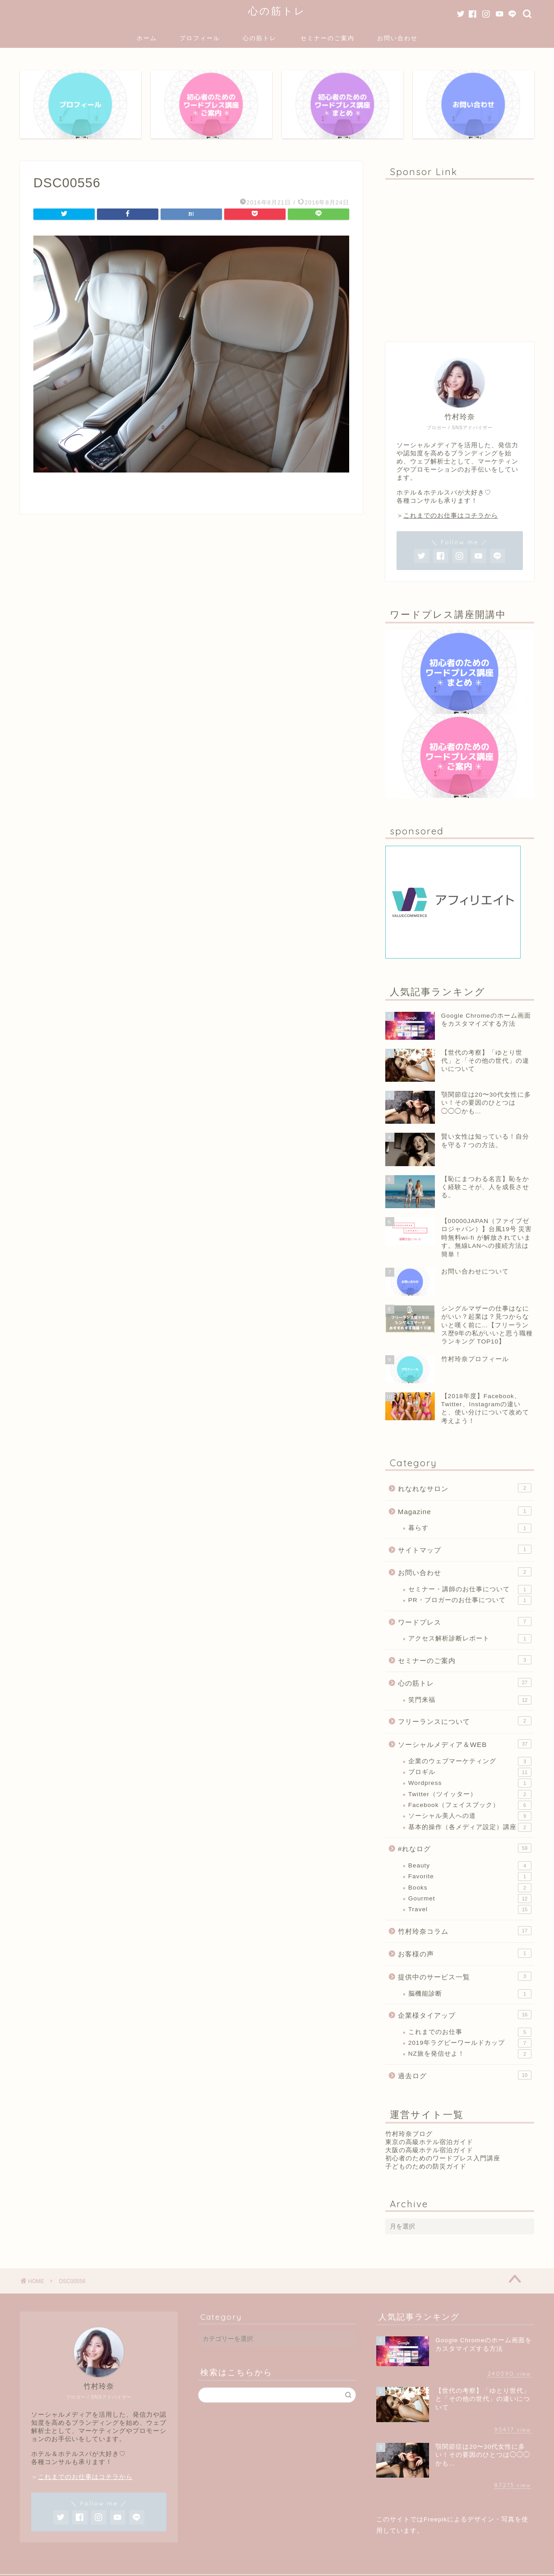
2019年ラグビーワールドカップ (469, 2043)
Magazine (464, 1510)
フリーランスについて (464, 1720)
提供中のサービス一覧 (464, 1976)
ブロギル (469, 1772)
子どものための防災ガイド (425, 2166)
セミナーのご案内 (327, 38)
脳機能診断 (469, 1993)
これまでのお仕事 (469, 2032)
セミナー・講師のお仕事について (469, 1589)
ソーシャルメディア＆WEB (464, 1743)
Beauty (469, 1865)
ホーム (147, 38)
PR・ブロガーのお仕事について (469, 1600)
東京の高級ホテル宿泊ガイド (429, 2142)
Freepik (435, 2519)
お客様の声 (464, 1953)
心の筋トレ (277, 11)
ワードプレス (464, 1621)
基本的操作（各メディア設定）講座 (469, 1827)
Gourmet (469, 1898)
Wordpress (469, 1783)
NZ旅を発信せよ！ (469, 2053)
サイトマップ (464, 1549)
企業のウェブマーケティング (469, 1761)
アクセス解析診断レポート (469, 1638)
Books (469, 1887)
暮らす (469, 1528)
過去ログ (464, 2075)
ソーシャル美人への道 (469, 1816)
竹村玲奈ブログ (409, 2134)
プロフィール (200, 38)
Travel (469, 1909)
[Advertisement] (459, 256)
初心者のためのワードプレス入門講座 (442, 2158)
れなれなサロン (464, 1487)
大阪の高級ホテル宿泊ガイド (429, 2150)
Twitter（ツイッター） (469, 1794)
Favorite (469, 1876)
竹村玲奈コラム (464, 1930)
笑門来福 (469, 1700)
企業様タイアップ (464, 2014)
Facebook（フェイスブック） (469, 1805)
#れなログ (464, 1848)
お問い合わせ (397, 38)
